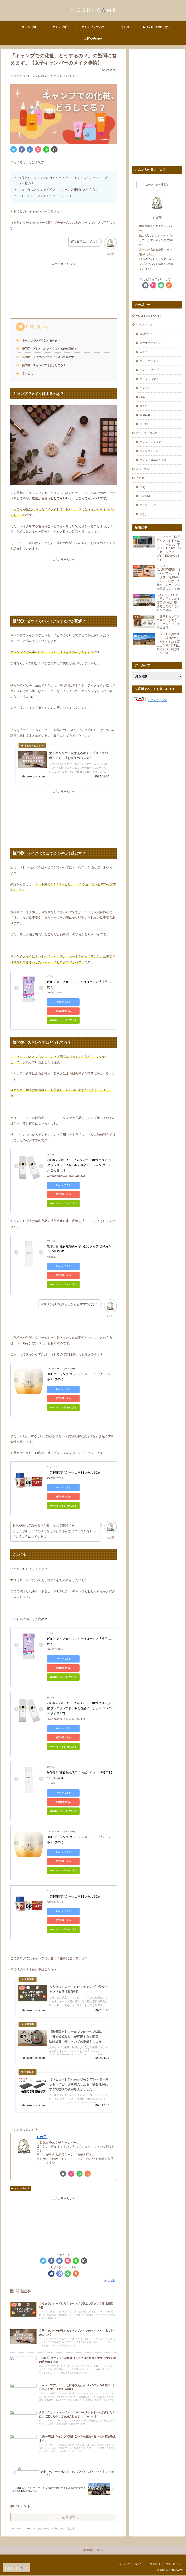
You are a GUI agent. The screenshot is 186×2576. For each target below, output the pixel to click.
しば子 (42, 2137)
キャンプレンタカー (152, 441)
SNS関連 (145, 496)
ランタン (145, 387)
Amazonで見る (63, 1002)
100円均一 (146, 333)
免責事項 (155, 2564)
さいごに (27, 373)
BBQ (142, 487)
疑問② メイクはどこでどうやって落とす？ (49, 357)
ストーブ (145, 351)
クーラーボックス (150, 342)
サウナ (144, 514)
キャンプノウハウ (147, 433)
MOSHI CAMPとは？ (149, 315)
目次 (30, 326)
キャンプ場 (142, 469)
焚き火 (144, 405)
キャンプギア (144, 324)
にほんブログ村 (149, 700)
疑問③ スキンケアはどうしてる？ (44, 365)
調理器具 (145, 414)
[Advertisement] (37, 289)
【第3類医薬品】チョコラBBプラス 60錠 (73, 1472)
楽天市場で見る (63, 1011)
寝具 (142, 396)
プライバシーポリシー (132, 2564)
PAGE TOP (93, 2551)
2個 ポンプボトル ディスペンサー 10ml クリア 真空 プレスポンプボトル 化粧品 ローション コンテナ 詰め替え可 (79, 1165)
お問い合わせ (173, 2564)
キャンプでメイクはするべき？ (41, 340)
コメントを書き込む (63, 2518)
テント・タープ (149, 369)
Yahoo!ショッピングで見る (63, 1020)
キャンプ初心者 (20, 2188)
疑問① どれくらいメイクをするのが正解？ (49, 348)
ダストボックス (149, 360)
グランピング (148, 505)
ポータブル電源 (149, 378)
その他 (140, 478)
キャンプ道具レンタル (153, 459)
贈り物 (144, 423)
